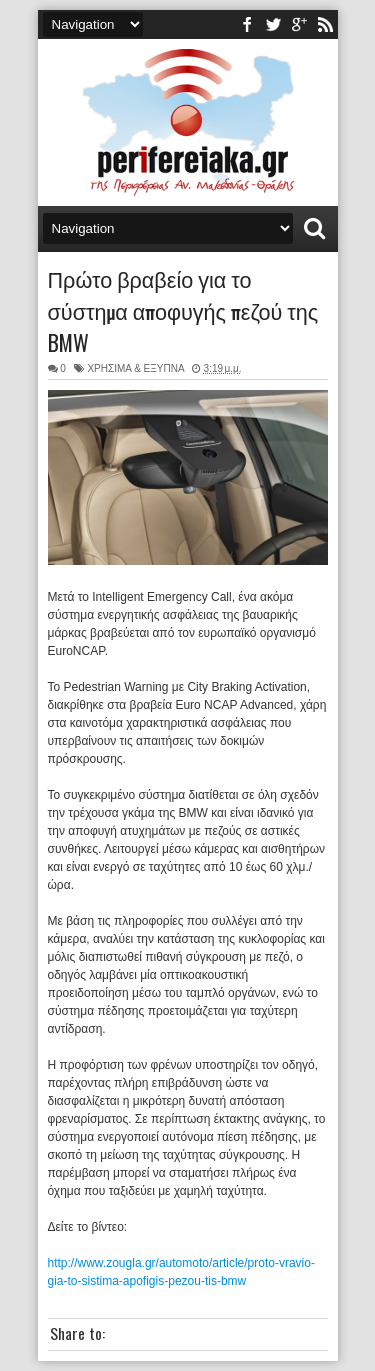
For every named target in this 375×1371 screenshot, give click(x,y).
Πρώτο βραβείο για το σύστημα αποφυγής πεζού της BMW (183, 310)
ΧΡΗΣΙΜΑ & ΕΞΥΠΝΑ (135, 368)
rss (325, 24)
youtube (299, 24)
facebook (247, 24)
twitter (273, 24)
